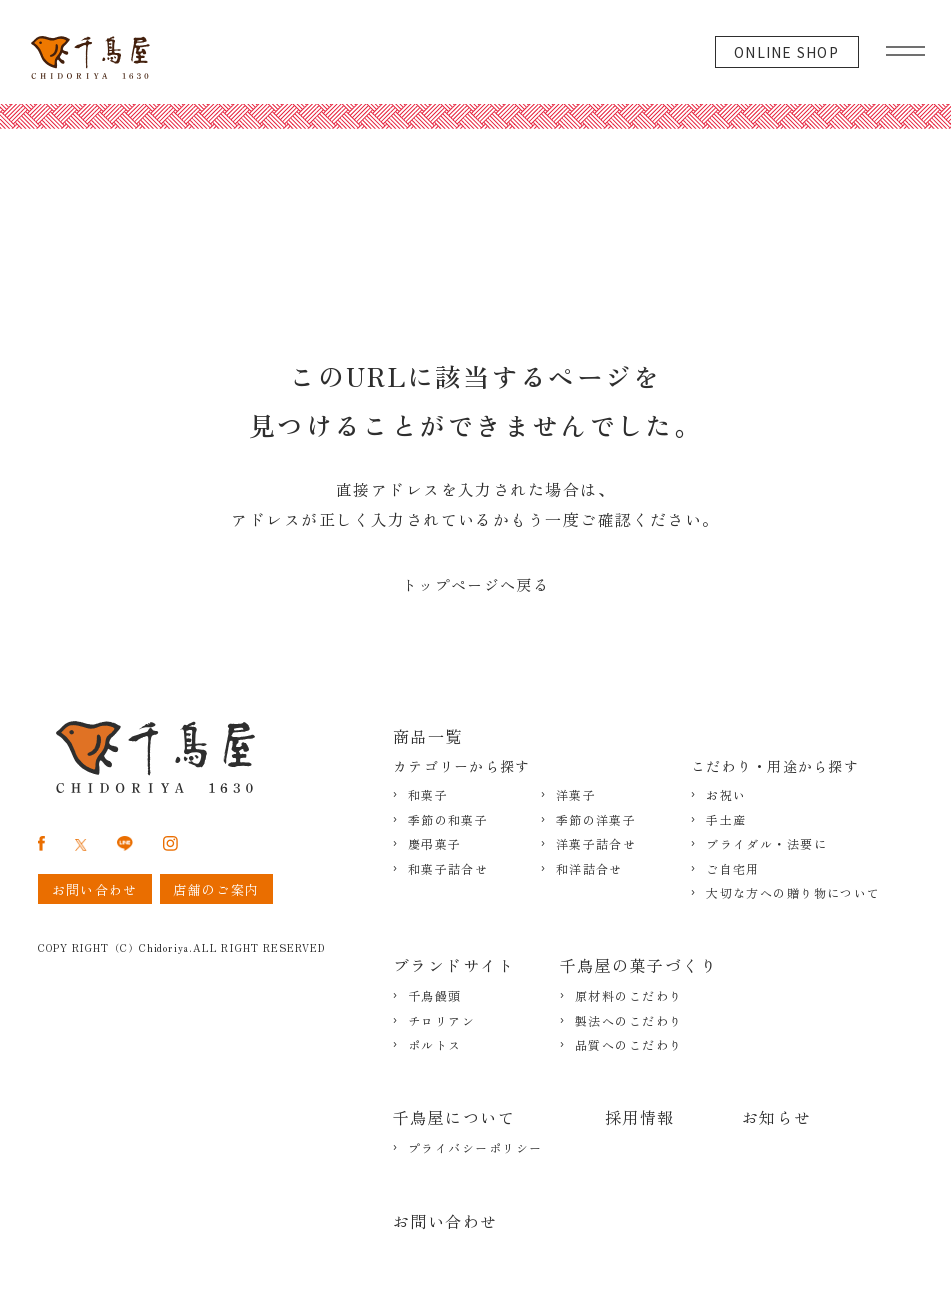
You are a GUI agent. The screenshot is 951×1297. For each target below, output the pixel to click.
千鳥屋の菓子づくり (638, 965)
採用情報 (640, 1117)
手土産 (726, 820)
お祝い (726, 795)
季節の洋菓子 (596, 820)
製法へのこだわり (628, 1021)
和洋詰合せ (589, 869)
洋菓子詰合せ (596, 844)
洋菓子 (576, 795)
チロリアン (441, 1021)
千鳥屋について (454, 1117)
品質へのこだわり (628, 1045)
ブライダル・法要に (766, 844)
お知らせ (777, 1117)
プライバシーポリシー (475, 1148)
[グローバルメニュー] (905, 46)
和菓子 (428, 795)
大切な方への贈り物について (793, 893)
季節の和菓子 (448, 820)
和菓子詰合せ (448, 869)
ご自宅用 (733, 869)
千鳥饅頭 (435, 996)
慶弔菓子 (434, 844)
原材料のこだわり (628, 996)
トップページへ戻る (475, 584)
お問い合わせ (445, 1221)
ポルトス (435, 1045)
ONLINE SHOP (786, 52)
